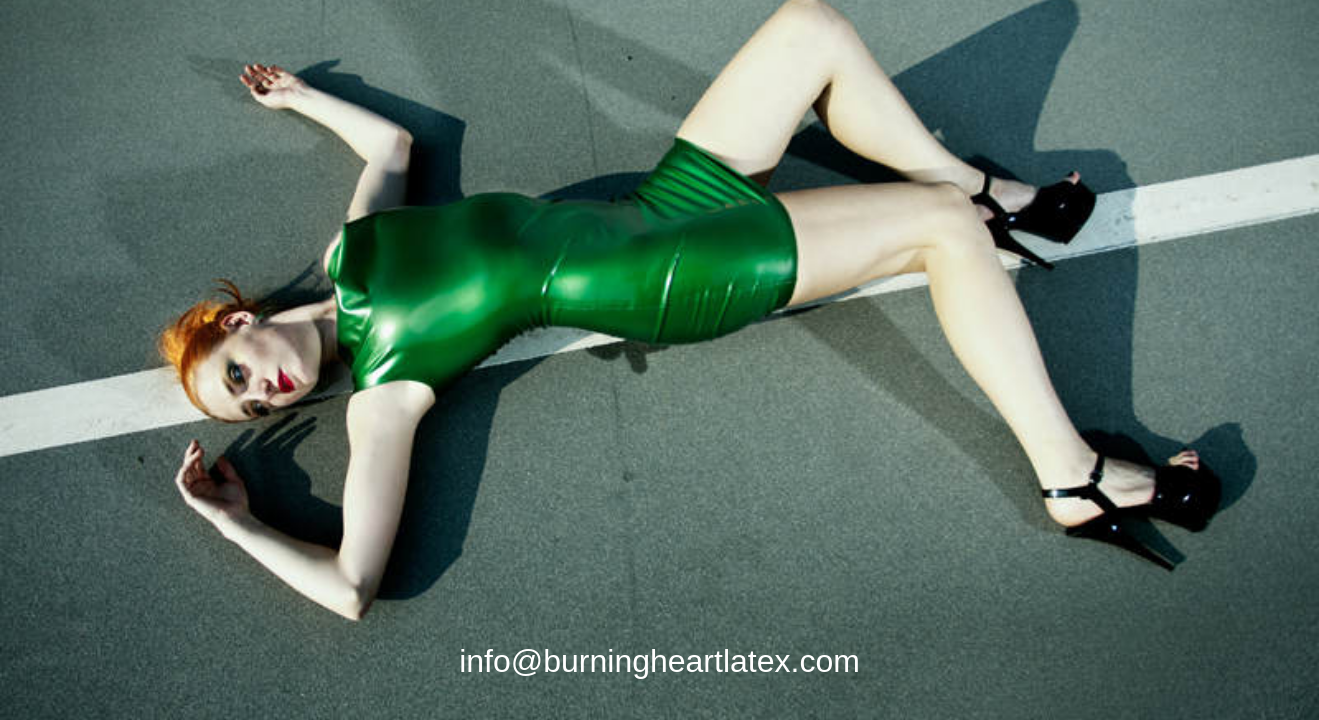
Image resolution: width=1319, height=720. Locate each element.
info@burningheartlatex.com (659, 661)
